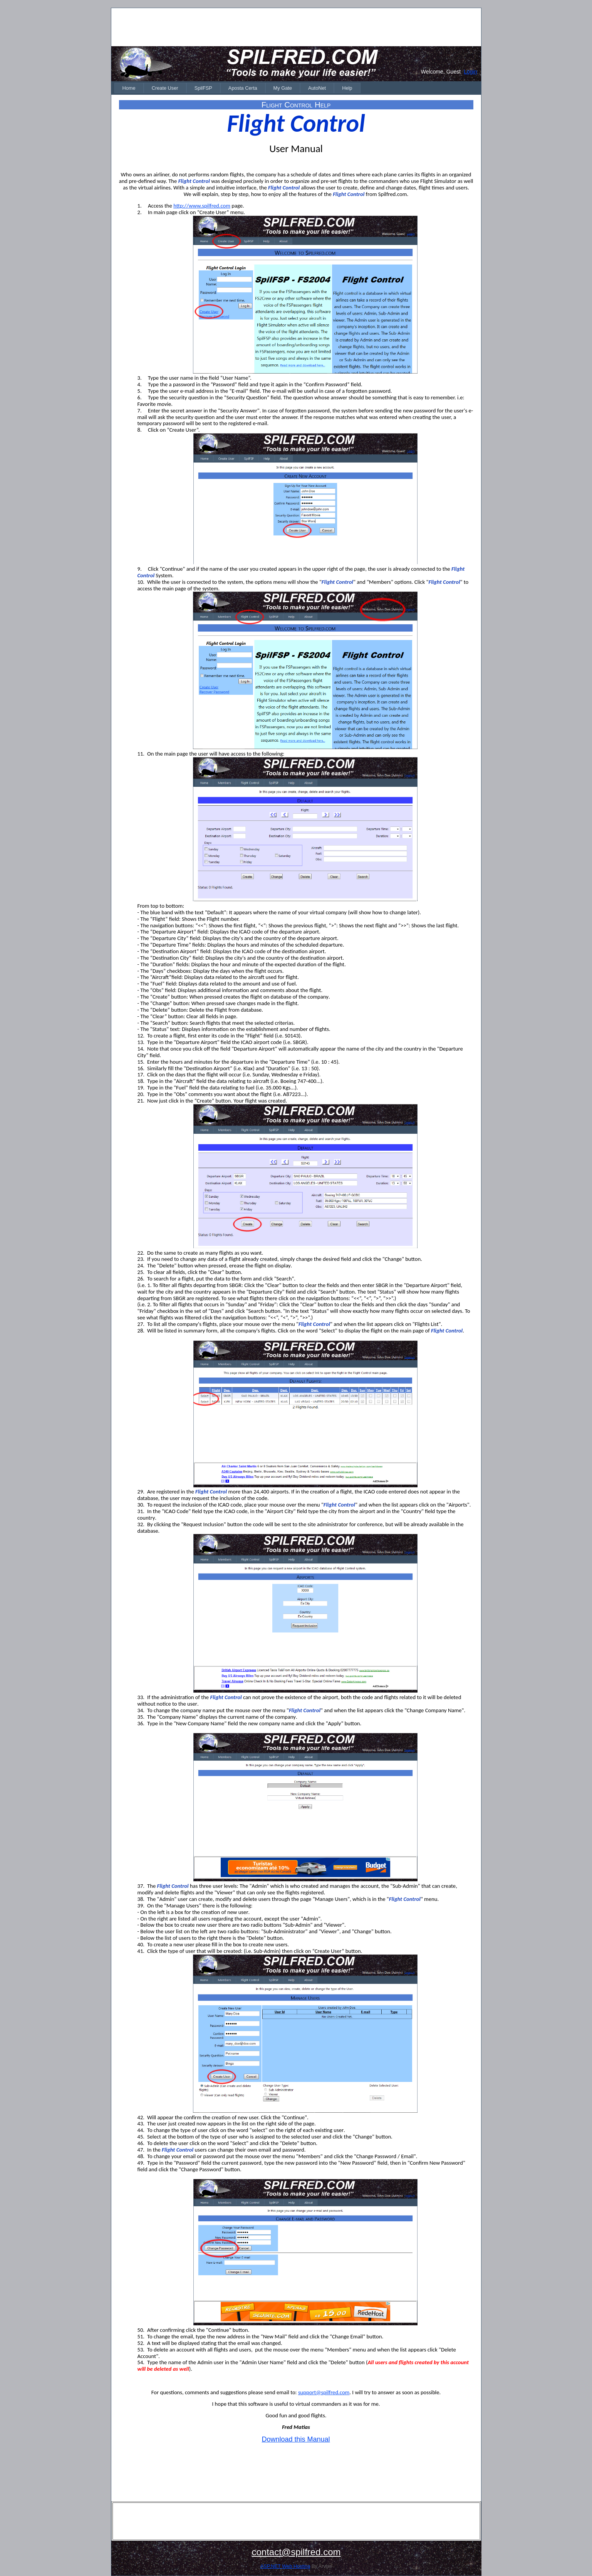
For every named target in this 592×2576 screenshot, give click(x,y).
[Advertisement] (296, 26)
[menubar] (237, 88)
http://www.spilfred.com (201, 205)
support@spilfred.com (323, 2392)
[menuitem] (129, 88)
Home (129, 88)
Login (470, 72)
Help (347, 88)
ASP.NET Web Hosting (285, 2566)
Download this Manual (296, 2439)
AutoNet (317, 88)
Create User (165, 88)
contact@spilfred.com (296, 2552)
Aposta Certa (242, 88)
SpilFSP (203, 88)
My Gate (282, 88)
